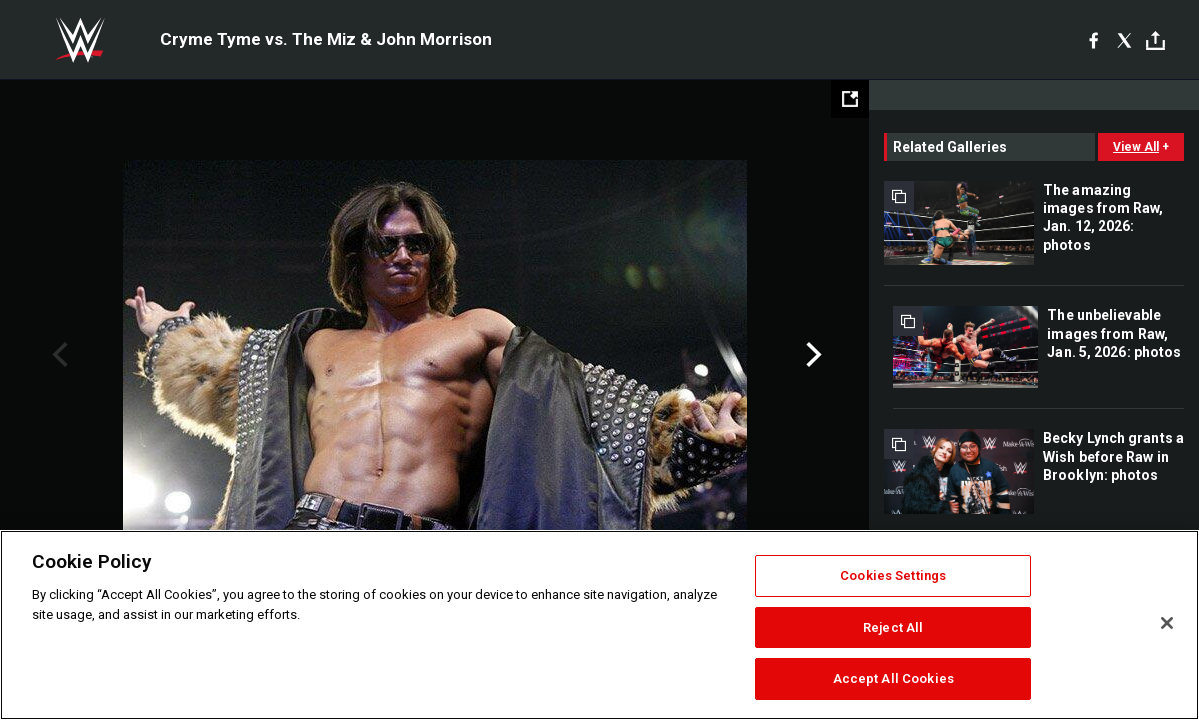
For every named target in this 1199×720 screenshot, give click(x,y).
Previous (57, 355)
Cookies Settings (893, 575)
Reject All (893, 627)
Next (811, 355)
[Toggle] (1155, 40)
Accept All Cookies (893, 678)
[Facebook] (1093, 40)
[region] (599, 625)
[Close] (1167, 623)
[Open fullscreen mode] (850, 99)
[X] (1124, 40)
